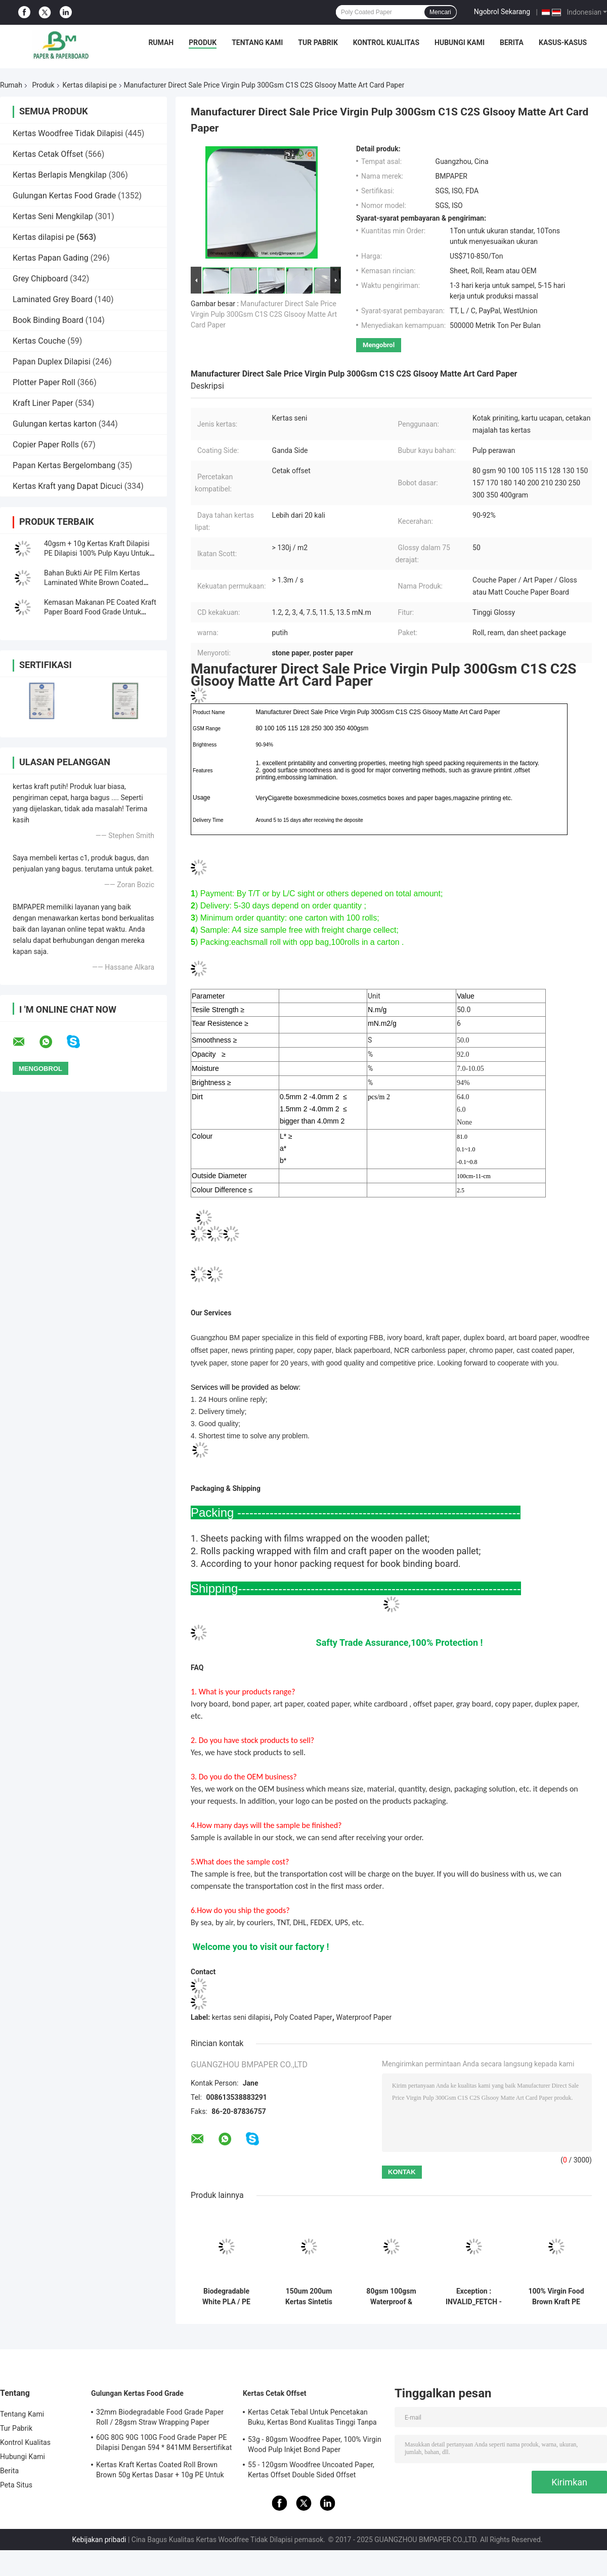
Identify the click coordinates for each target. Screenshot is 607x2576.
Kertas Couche (39, 341)
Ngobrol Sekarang (502, 12)
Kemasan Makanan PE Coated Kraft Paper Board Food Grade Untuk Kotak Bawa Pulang (100, 612)
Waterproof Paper (364, 2017)
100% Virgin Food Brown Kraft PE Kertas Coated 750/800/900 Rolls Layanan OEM (556, 2296)
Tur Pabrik (318, 42)
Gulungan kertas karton (55, 424)
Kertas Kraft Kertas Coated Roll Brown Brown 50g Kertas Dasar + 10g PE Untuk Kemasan (160, 2471)
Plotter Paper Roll (44, 382)
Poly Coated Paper (303, 2017)
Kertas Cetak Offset (48, 154)
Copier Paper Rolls (46, 444)
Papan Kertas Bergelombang (64, 465)
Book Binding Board (48, 320)
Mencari (440, 12)
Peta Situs (16, 2485)
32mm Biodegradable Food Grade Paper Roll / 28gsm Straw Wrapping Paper (160, 2417)
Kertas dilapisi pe (90, 85)
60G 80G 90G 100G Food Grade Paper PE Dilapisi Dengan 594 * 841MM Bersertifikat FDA (164, 2444)
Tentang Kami (257, 42)
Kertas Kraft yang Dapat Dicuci (67, 486)
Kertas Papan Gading (51, 258)
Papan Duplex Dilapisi (52, 361)
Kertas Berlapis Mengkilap (60, 175)
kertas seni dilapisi (241, 2017)
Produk (202, 42)
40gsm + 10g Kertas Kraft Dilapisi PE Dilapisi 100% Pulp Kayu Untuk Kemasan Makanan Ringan (96, 553)
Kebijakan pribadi (99, 2540)
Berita (512, 42)
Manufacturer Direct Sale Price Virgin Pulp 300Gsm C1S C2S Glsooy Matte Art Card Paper (264, 314)
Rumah (161, 42)
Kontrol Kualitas (386, 42)
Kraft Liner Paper (43, 403)
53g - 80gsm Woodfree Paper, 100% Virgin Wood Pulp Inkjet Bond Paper (314, 2444)
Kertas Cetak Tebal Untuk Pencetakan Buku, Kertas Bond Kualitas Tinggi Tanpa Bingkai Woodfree (312, 2418)
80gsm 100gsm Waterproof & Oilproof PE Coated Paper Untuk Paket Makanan (391, 2296)
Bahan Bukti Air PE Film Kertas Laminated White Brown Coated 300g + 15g (93, 582)
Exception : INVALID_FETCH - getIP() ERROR (474, 2296)
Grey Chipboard (40, 278)
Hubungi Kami (460, 42)
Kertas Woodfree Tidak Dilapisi (68, 133)
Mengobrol (379, 345)
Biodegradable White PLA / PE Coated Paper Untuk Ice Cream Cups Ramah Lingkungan (226, 2296)
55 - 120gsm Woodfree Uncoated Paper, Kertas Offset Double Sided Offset (311, 2470)
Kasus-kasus (563, 42)
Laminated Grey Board (53, 299)
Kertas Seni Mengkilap (53, 216)
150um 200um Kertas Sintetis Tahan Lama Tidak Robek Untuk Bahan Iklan (309, 2296)
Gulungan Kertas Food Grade (64, 195)
